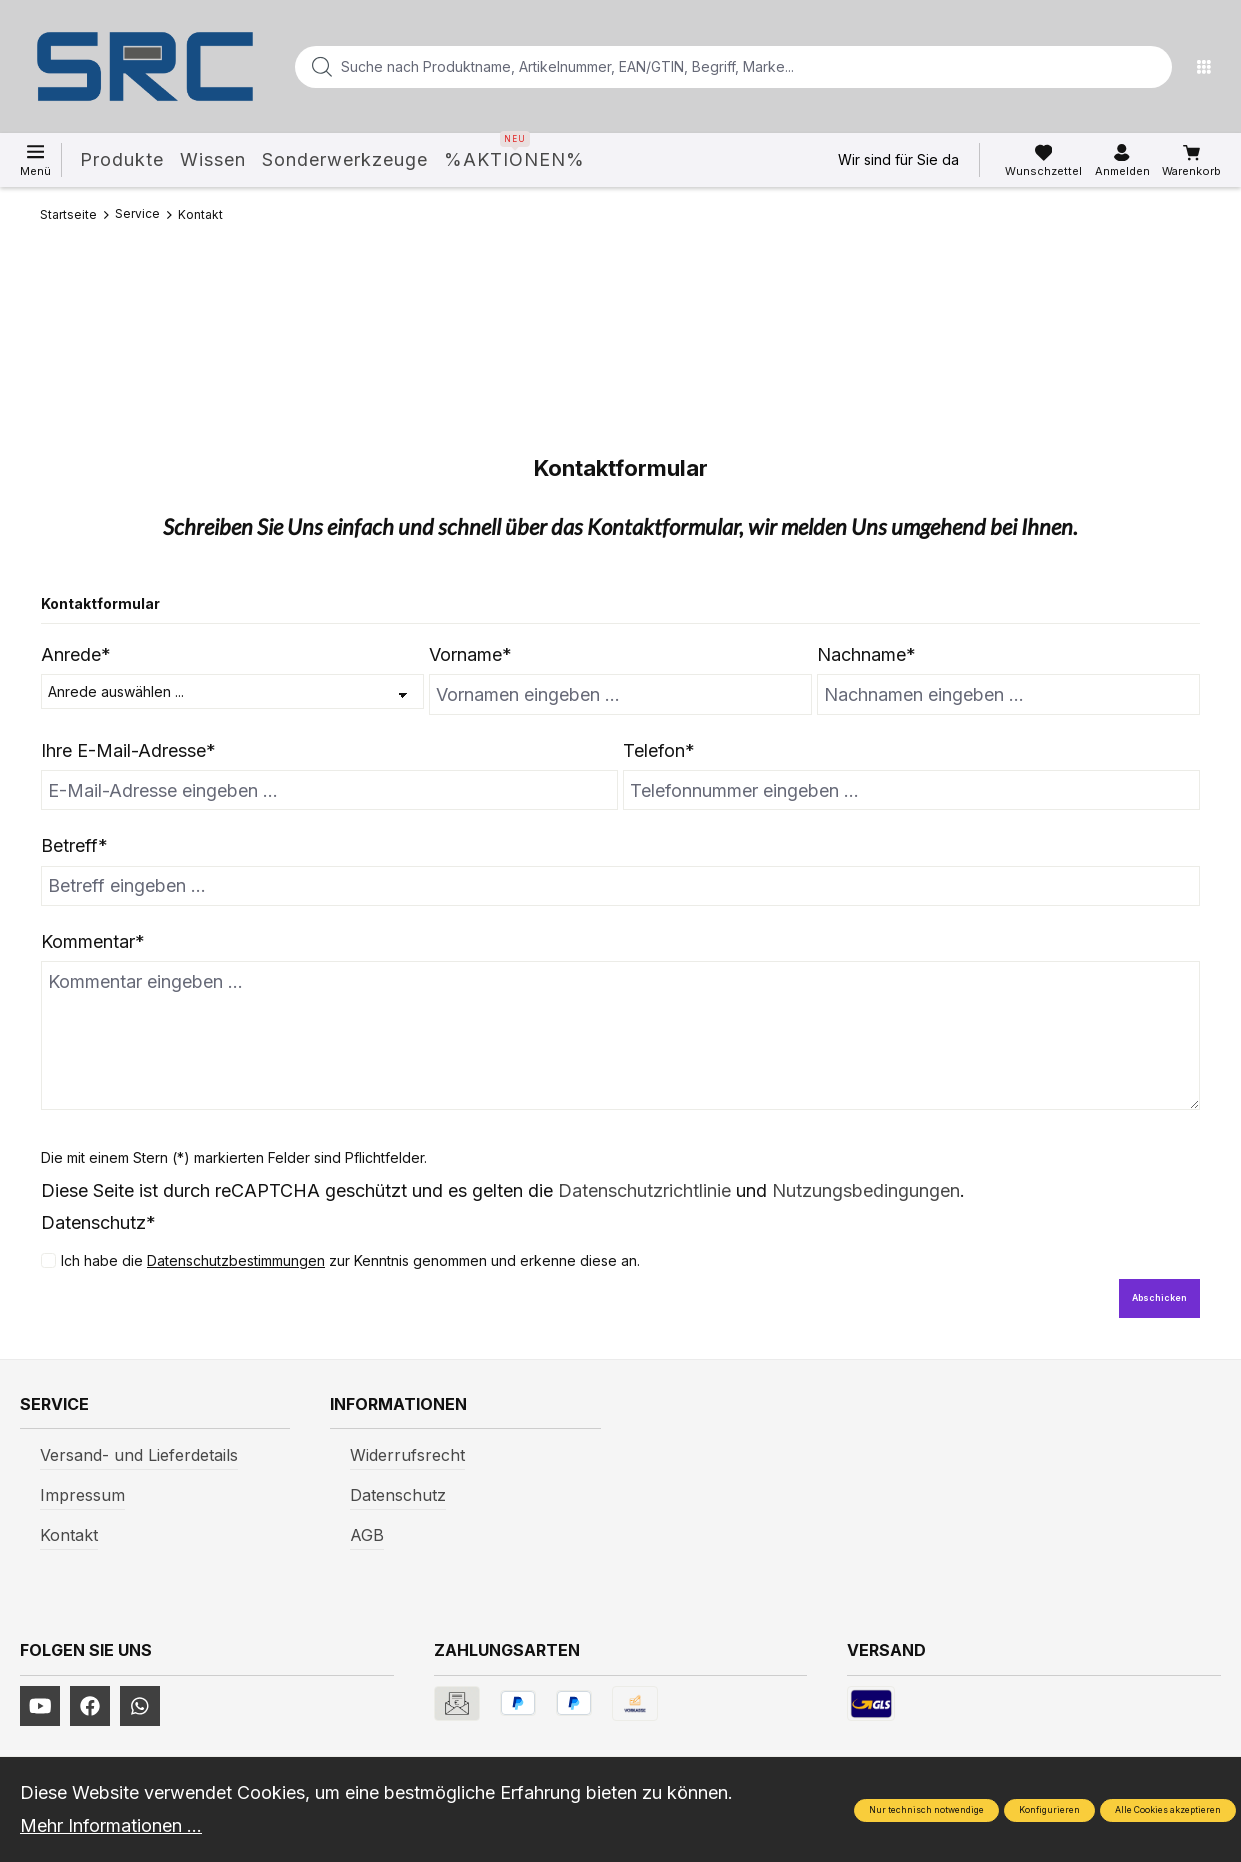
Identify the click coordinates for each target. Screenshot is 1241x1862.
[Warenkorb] (1191, 161)
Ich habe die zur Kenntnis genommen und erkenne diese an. (350, 1260)
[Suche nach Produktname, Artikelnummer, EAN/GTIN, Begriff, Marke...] (701, 67)
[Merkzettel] (1043, 161)
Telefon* (659, 750)
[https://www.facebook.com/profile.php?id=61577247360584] (90, 1706)
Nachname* (866, 654)
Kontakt (69, 1535)
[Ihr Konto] (1122, 161)
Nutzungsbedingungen (866, 1190)
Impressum (82, 1495)
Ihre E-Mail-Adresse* (128, 750)
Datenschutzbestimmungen (236, 1260)
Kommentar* (93, 941)
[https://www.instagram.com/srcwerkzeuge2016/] (140, 1706)
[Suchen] (1151, 67)
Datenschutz (398, 1495)
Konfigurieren (1049, 1810)
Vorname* (470, 654)
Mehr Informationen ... (111, 1825)
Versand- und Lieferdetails (139, 1455)
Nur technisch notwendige (926, 1810)
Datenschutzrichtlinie (644, 1190)
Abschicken (1159, 1298)
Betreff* (74, 845)
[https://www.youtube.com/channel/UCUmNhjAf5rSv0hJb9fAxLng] (40, 1706)
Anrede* (76, 654)
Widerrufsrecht (407, 1455)
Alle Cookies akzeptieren (1168, 1810)
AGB (367, 1535)
